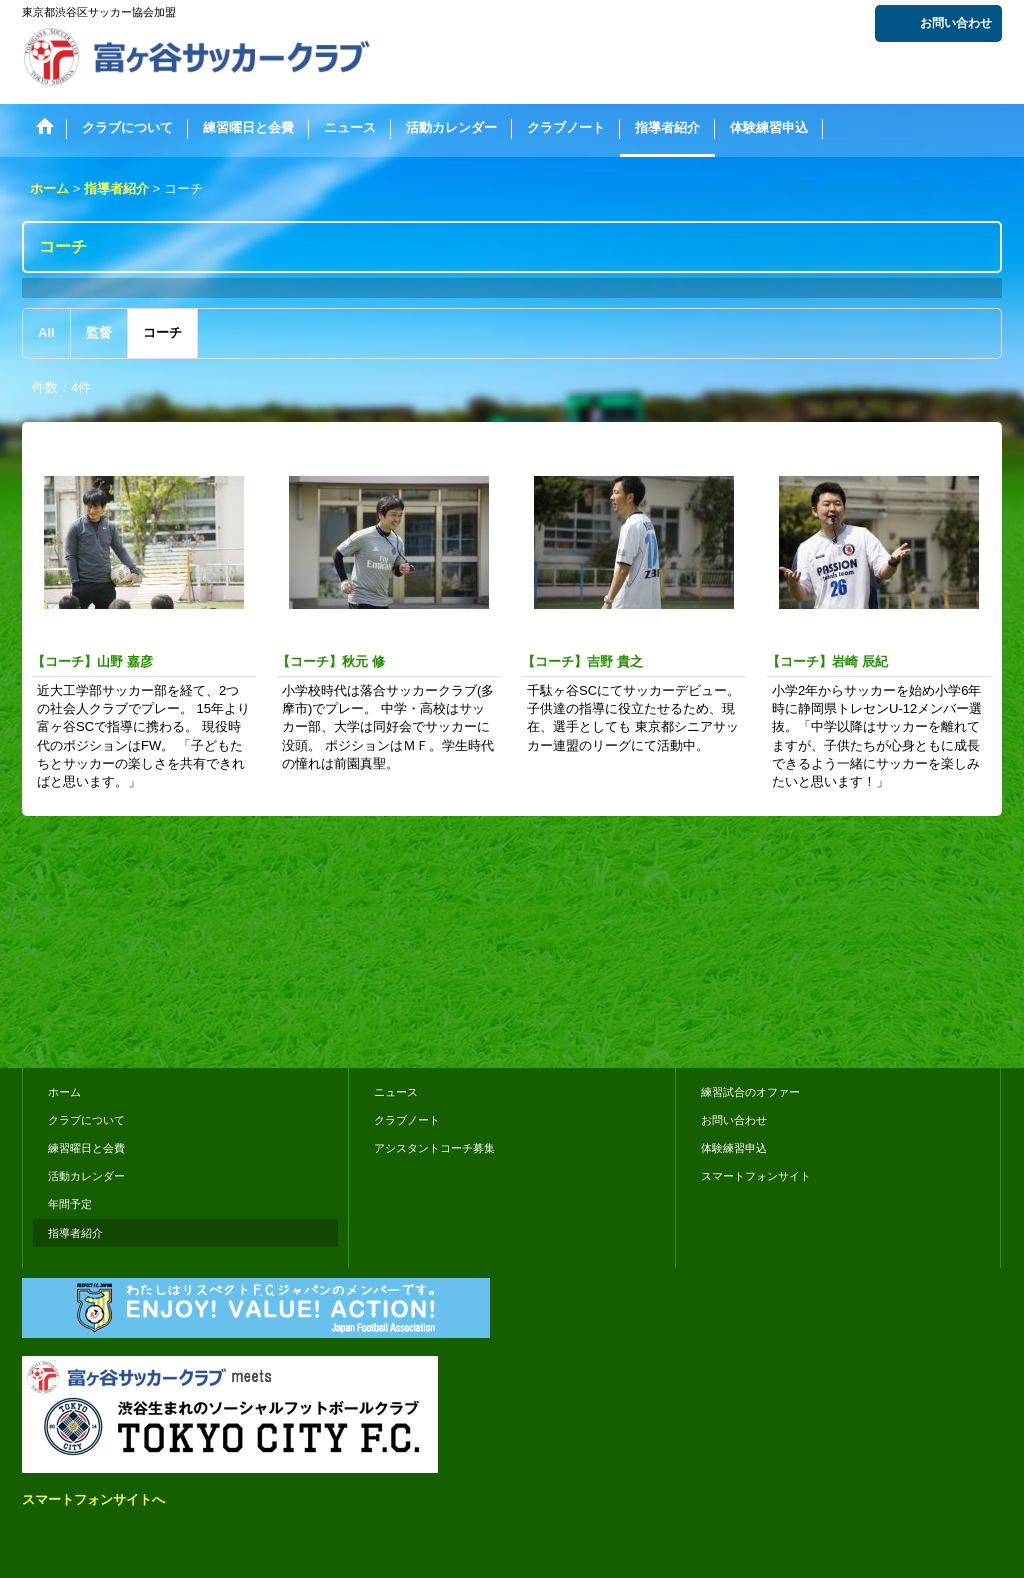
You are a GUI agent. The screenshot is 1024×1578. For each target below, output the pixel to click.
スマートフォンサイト (756, 1176)
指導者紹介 (75, 1233)
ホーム (64, 1092)
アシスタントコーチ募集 (434, 1148)
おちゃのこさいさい (943, 1024)
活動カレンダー (86, 1176)
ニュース (396, 1092)
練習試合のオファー (750, 1092)
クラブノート (407, 1120)
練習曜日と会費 (86, 1148)
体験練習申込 (734, 1148)
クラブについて (86, 1120)
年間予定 (70, 1204)
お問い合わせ (956, 23)
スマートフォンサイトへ (93, 1499)
